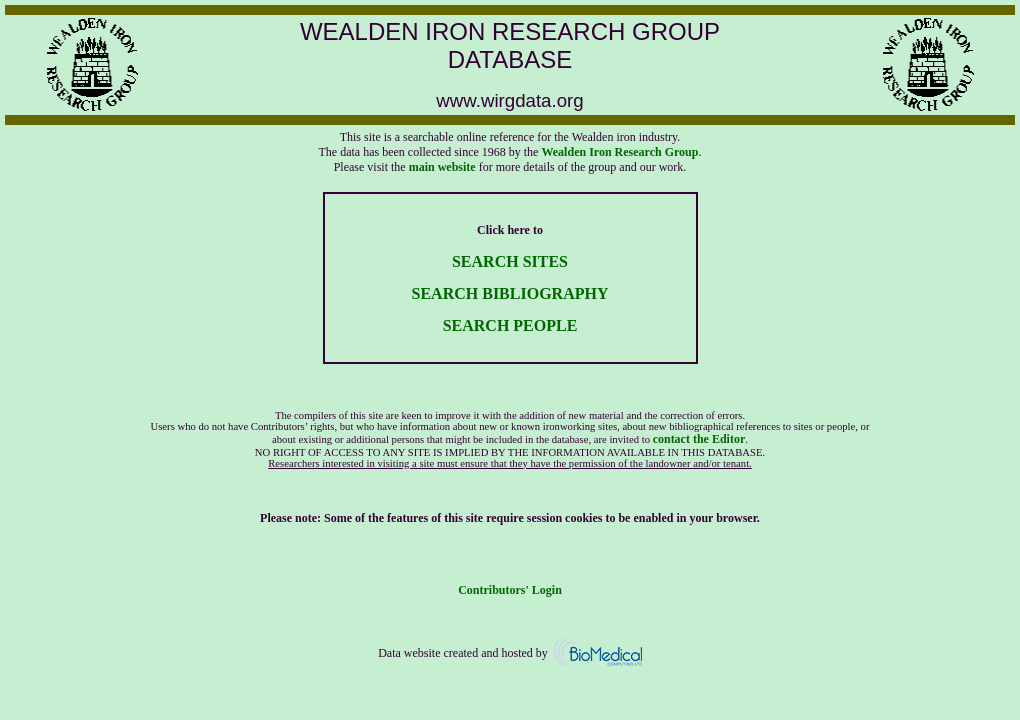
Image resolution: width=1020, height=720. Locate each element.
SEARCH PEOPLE (510, 325)
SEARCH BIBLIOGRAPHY (510, 293)
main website (442, 167)
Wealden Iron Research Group (619, 152)
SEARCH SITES (510, 261)
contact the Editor (699, 439)
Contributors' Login (510, 590)
